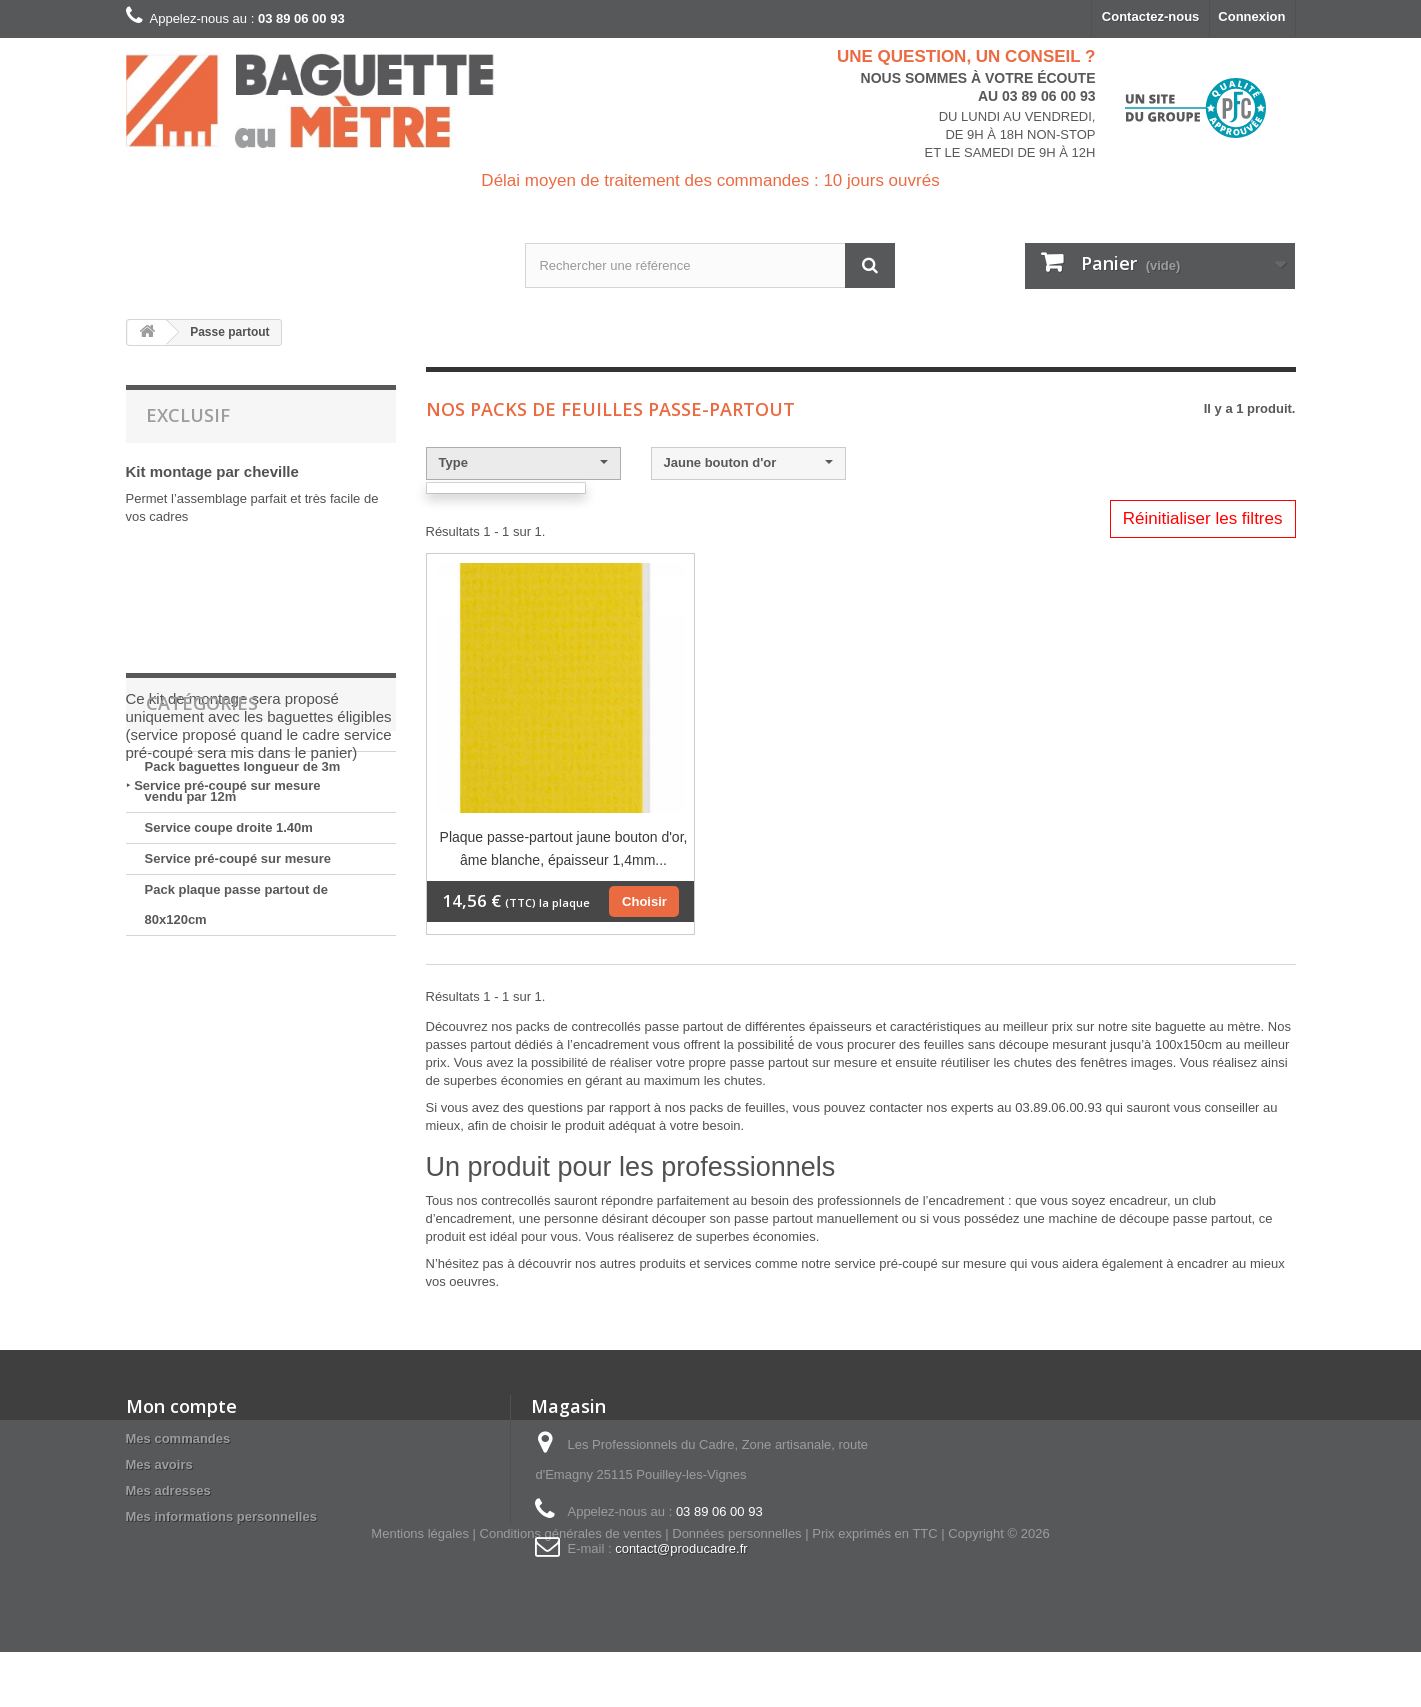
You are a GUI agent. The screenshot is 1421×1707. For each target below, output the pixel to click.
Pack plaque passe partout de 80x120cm (237, 1062)
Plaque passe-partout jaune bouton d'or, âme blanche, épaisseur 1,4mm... (564, 848)
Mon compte (181, 1406)
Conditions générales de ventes (571, 1588)
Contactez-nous (1151, 16)
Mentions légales (420, 1588)
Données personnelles (736, 1588)
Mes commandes (178, 1438)
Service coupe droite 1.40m (229, 985)
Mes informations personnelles (221, 1516)
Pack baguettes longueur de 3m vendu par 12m (243, 939)
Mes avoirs (159, 1464)
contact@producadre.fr (681, 1548)
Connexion (1251, 16)
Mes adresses (168, 1490)
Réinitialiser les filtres (1203, 518)
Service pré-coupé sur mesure (227, 785)
